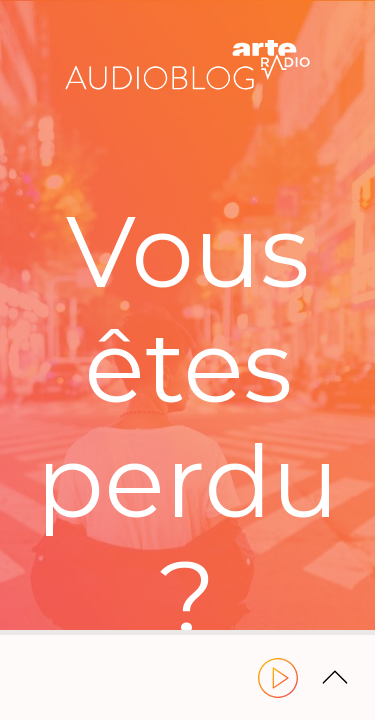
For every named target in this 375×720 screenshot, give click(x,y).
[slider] (187, 632)
